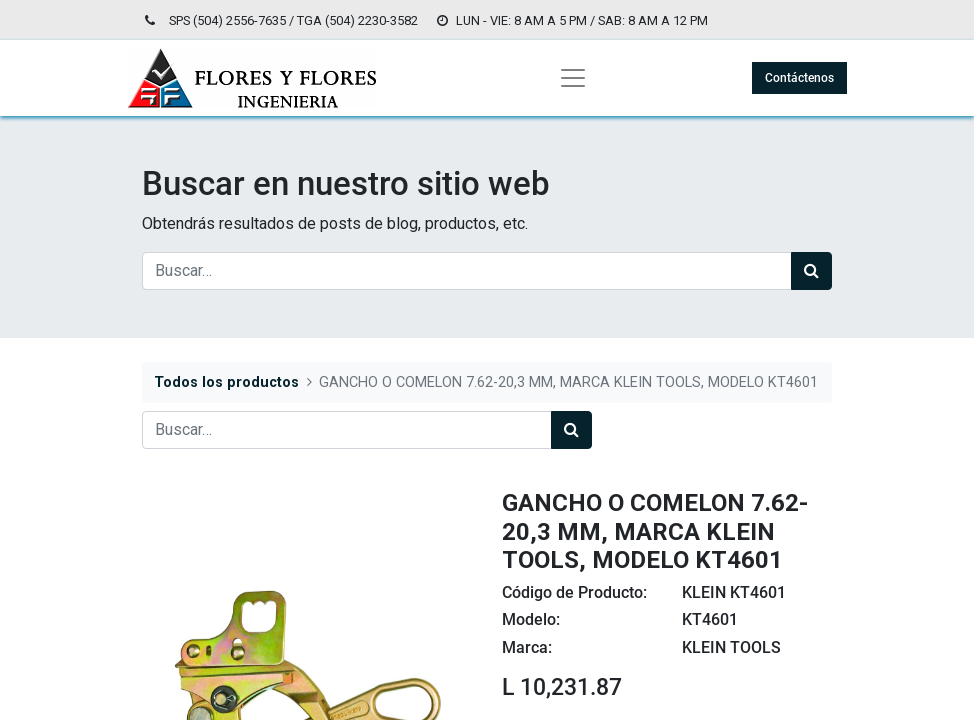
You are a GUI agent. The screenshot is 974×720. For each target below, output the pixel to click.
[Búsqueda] (811, 271)
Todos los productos (226, 382)
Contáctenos (799, 78)
